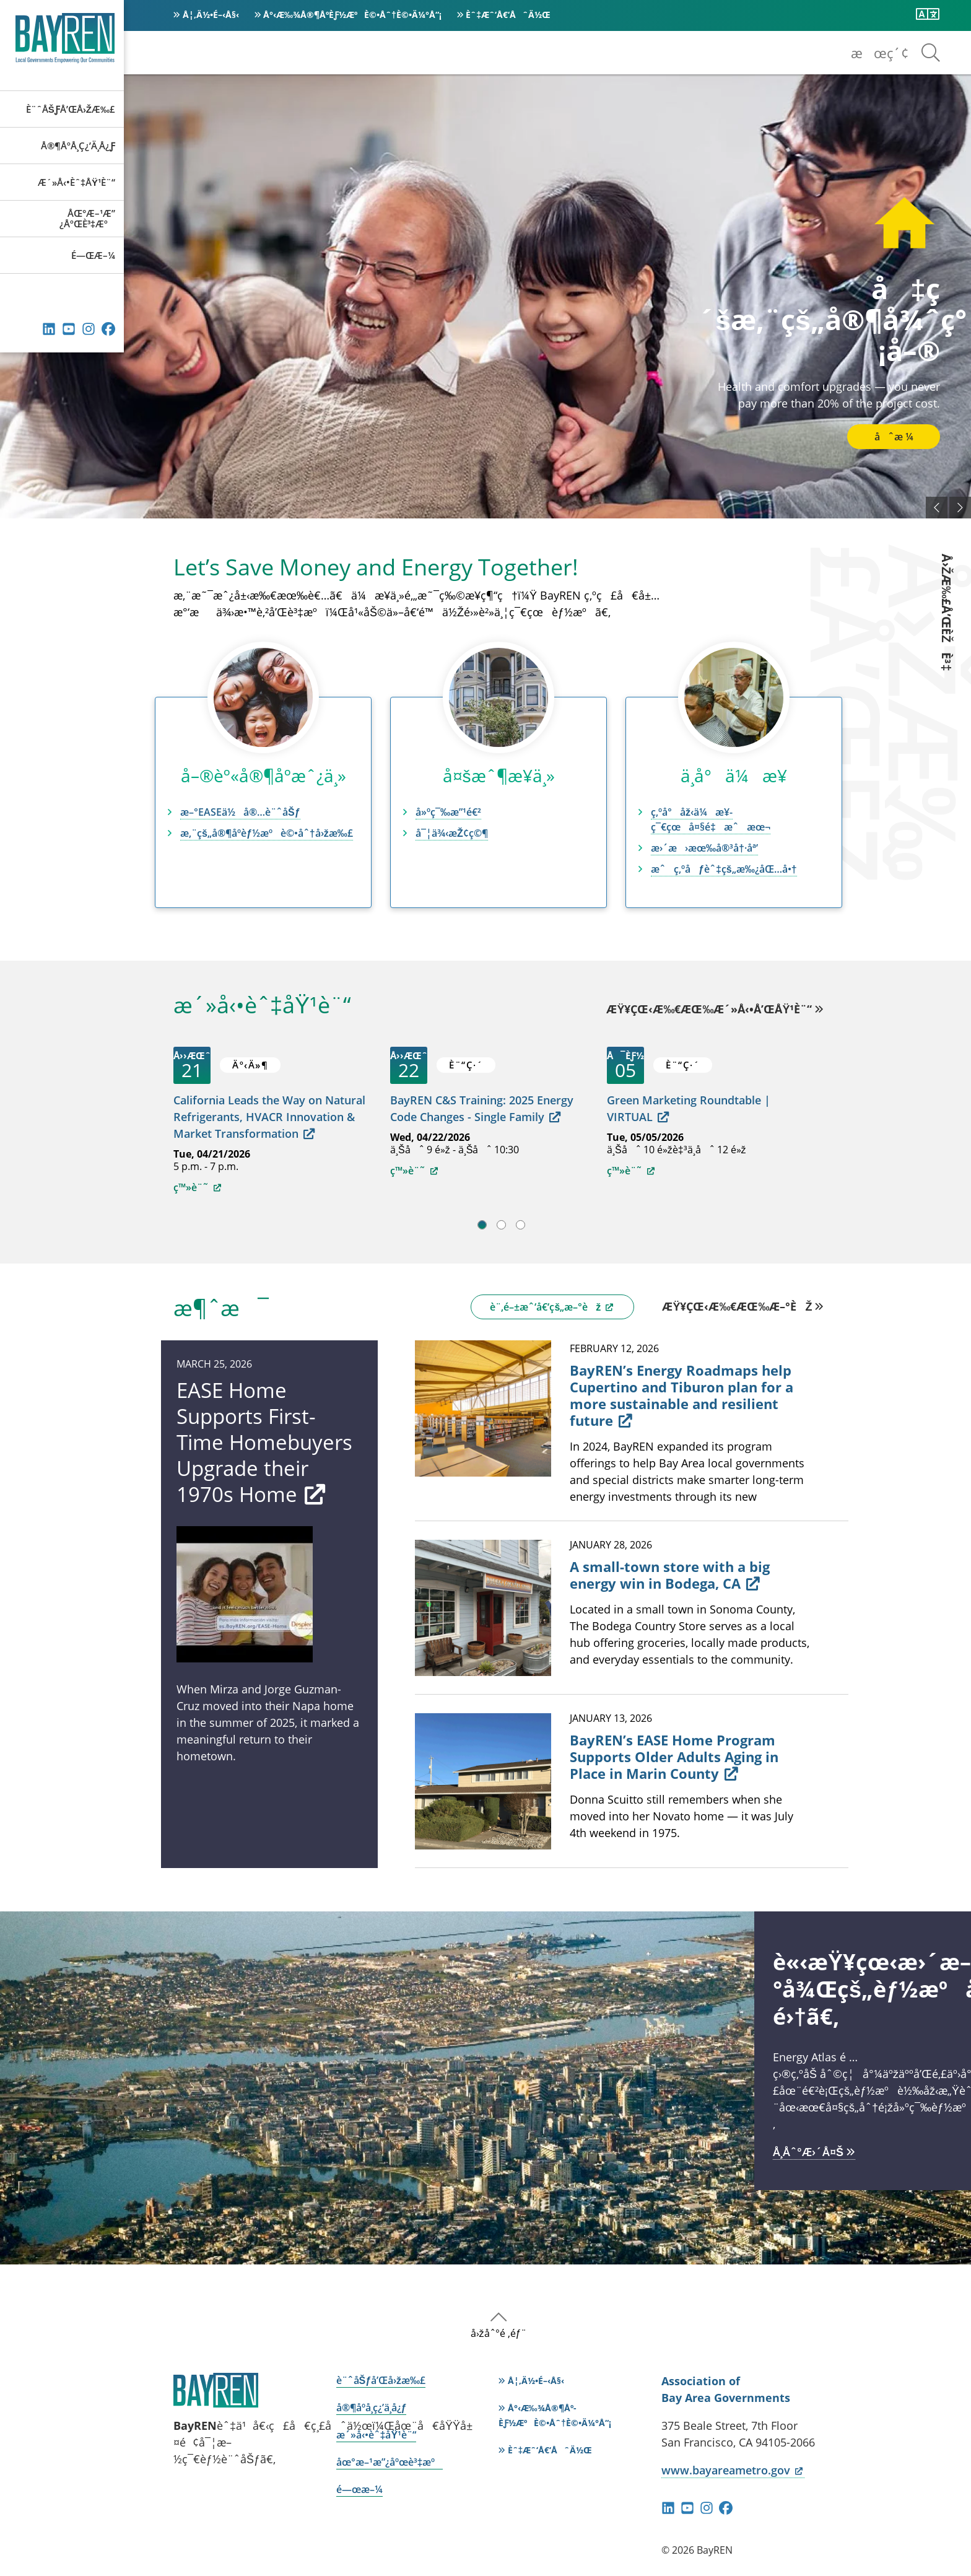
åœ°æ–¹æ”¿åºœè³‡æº (87, 218)
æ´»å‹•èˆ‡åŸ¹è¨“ (76, 182)
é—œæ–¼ (93, 255)
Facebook (108, 329)
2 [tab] (501, 1224)
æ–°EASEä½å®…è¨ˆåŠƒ (240, 812)
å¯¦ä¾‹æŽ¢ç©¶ (452, 833)
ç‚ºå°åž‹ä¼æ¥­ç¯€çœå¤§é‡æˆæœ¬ (710, 819)
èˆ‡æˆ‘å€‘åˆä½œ (508, 14)
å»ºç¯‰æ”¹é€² (448, 812)
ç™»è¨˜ (198, 1187)
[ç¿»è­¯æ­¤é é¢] (927, 14)
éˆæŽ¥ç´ (49, 329)
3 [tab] (520, 1224)
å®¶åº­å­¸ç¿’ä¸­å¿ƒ (78, 145)
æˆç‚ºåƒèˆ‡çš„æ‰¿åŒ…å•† (724, 869)
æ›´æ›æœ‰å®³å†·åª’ (704, 848)
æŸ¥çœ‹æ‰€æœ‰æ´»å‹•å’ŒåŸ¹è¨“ (709, 1009)
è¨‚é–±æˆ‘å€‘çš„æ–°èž (552, 1307)
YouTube (69, 329)
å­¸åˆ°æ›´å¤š (808, 2151)
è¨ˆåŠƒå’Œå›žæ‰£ (70, 109)
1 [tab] (482, 1224)
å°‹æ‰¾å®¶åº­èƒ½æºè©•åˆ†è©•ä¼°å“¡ (352, 14)
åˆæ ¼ (893, 436)
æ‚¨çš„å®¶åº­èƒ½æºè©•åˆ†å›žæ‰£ (266, 833)
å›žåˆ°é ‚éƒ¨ (499, 2333)
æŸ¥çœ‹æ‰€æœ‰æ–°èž (737, 1306)
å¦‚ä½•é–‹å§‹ (211, 14)
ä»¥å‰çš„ (936, 507)
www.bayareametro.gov (732, 2470)
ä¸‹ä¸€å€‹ (960, 507)
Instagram (88, 329)
